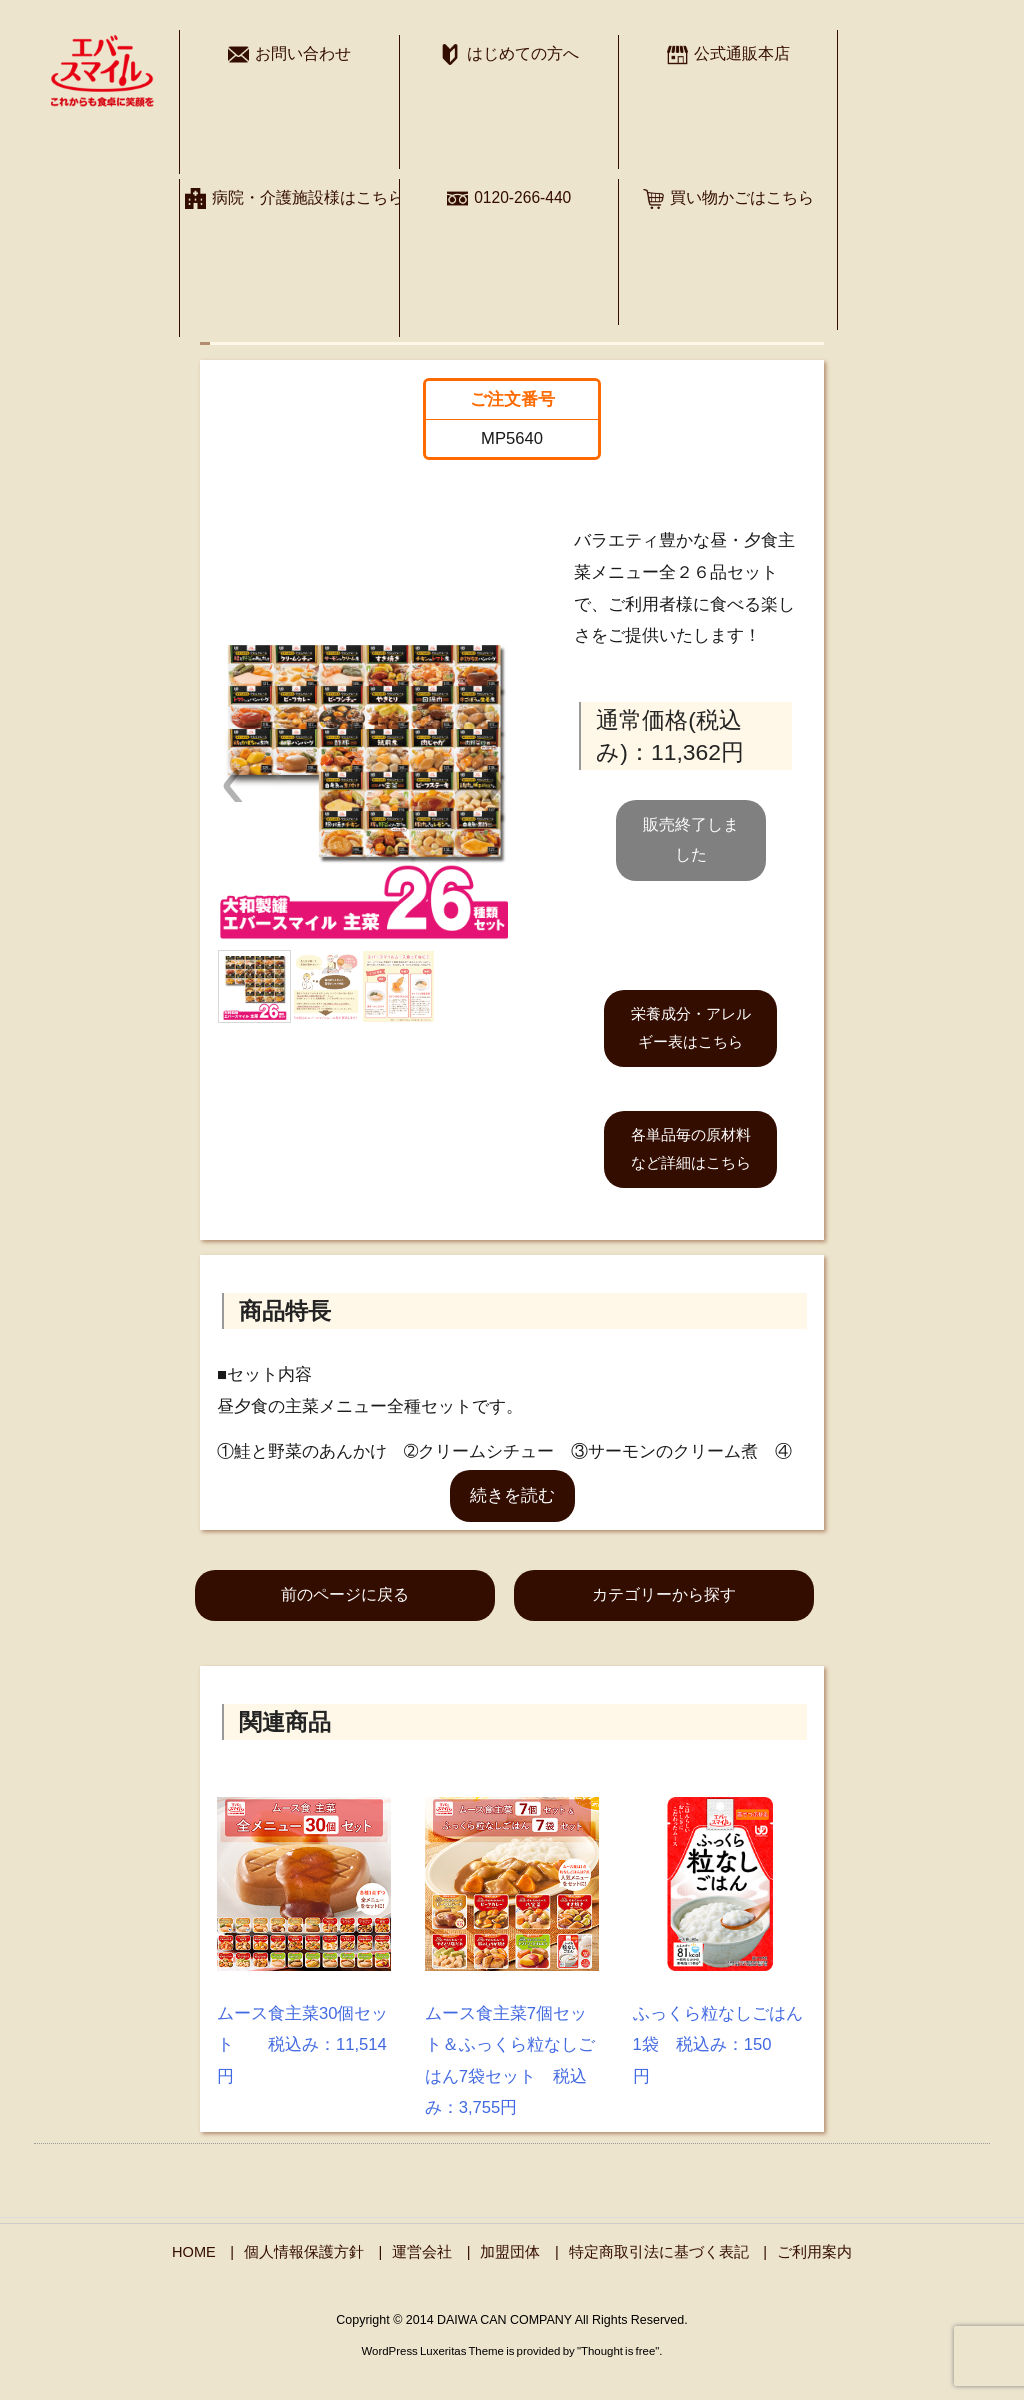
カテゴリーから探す (664, 1594)
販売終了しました (691, 839)
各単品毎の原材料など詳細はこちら (691, 1149)
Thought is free (618, 2351)
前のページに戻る (345, 1594)
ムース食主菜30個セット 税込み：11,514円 (303, 2045)
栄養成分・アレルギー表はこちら (691, 1028)
